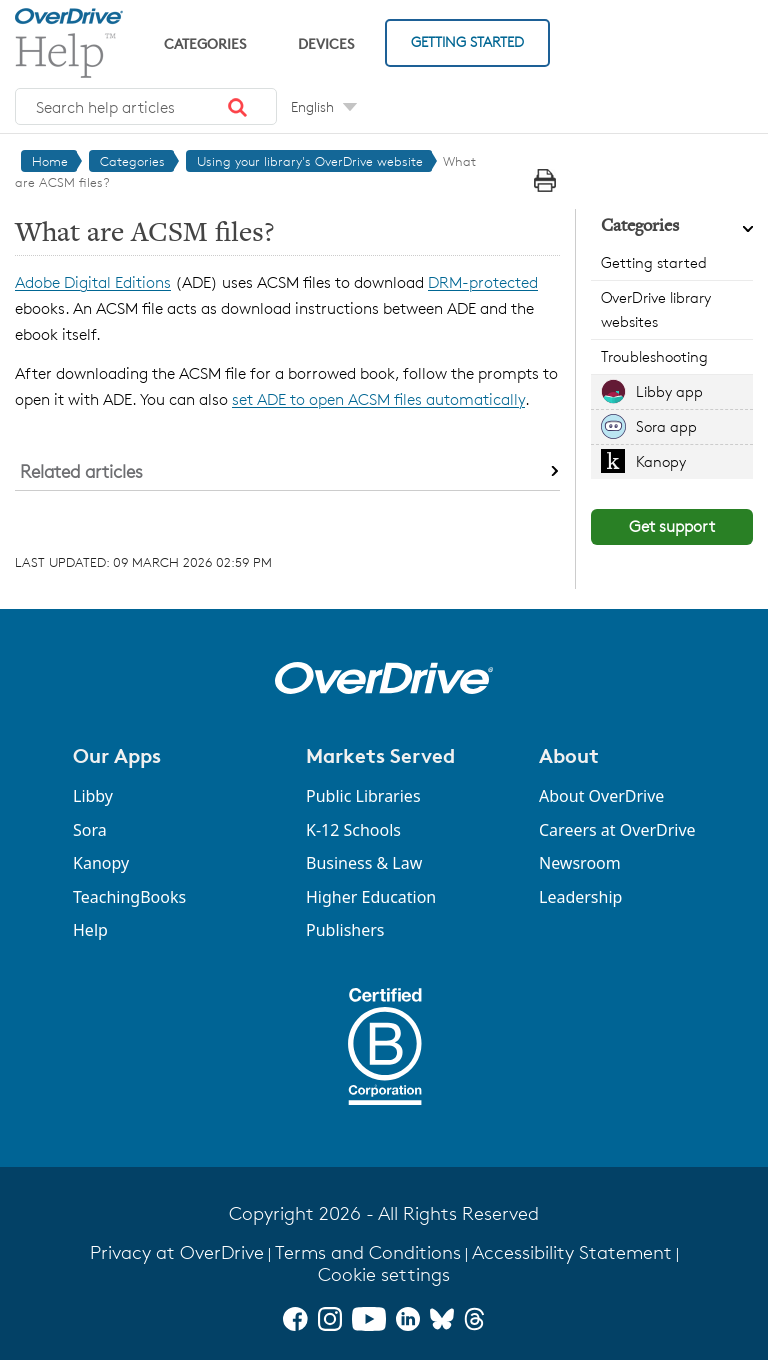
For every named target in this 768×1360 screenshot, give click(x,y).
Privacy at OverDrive (177, 1252)
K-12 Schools (353, 830)
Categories (205, 43)
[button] (238, 107)
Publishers (345, 930)
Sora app (666, 426)
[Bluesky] (442, 1319)
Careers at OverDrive (617, 830)
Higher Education (371, 897)
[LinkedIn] (408, 1319)
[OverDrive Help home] (69, 43)
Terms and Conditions (368, 1252)
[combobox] (146, 107)
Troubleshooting (654, 356)
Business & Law (364, 863)
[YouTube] (369, 1319)
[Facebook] (295, 1319)
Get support (672, 526)
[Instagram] (330, 1319)
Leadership (580, 897)
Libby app (669, 391)
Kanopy (661, 461)
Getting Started (467, 41)
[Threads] (474, 1319)
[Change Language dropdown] (324, 107)
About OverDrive (601, 796)
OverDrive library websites (656, 309)
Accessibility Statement (572, 1252)
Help (90, 930)
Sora (90, 830)
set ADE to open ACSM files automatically (378, 399)
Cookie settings (384, 1274)
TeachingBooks (129, 897)
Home (50, 161)
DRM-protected (483, 282)
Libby (93, 796)
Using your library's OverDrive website (310, 161)
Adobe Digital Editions (93, 282)
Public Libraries (363, 796)
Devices (326, 43)
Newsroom (580, 863)
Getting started (654, 262)
